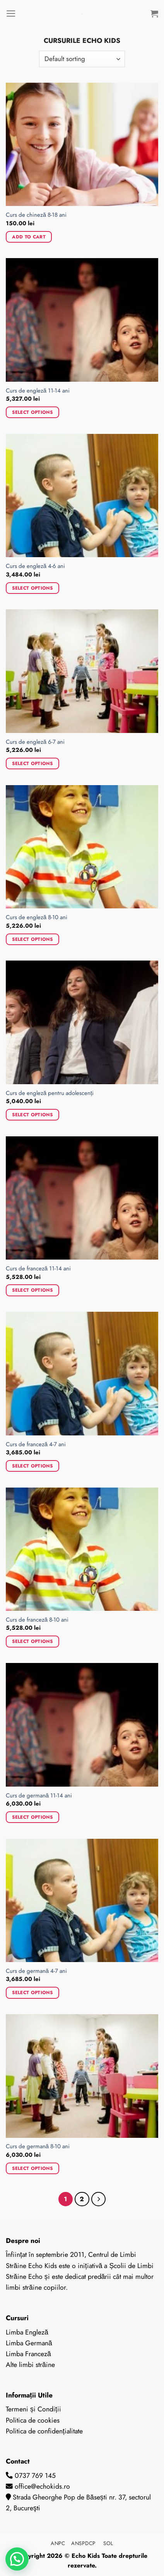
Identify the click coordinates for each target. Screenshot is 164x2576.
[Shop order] (82, 59)
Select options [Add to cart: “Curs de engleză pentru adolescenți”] (32, 1114)
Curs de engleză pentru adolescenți (50, 1093)
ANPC (59, 2543)
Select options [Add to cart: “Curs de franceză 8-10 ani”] (32, 1641)
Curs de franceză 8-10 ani (37, 1620)
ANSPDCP (85, 2543)
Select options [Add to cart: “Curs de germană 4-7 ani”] (32, 1992)
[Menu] (11, 13)
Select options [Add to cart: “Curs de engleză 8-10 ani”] (32, 939)
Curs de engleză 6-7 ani (35, 742)
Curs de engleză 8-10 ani (36, 917)
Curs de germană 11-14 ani (39, 1795)
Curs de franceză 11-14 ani (38, 1268)
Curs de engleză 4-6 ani (35, 566)
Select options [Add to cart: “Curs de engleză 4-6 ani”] (32, 588)
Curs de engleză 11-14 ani (38, 390)
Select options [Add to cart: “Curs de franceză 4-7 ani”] (32, 1465)
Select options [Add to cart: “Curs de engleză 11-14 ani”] (32, 412)
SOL (108, 2543)
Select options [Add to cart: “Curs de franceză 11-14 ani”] (32, 1290)
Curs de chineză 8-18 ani (36, 215)
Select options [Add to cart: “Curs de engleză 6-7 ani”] (32, 763)
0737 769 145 (35, 2476)
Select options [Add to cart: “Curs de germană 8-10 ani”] (32, 2168)
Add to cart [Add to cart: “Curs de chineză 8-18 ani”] (29, 236)
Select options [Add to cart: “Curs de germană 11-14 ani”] (32, 1817)
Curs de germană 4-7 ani (36, 1971)
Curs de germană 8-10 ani (38, 2146)
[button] (17, 2559)
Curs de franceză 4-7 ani (36, 1444)
